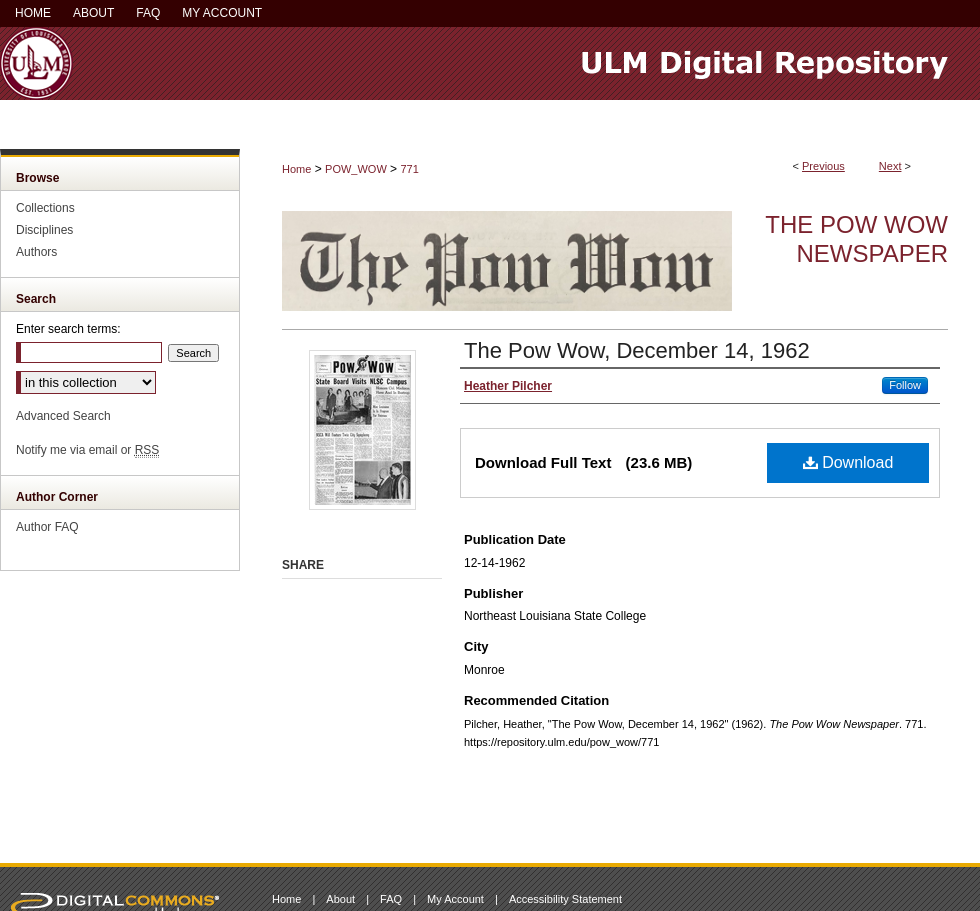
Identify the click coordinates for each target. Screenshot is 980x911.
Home (296, 169)
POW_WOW (356, 169)
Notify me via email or (87, 450)
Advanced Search (63, 416)
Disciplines (44, 230)
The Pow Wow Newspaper (856, 239)
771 (409, 169)
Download (848, 462)
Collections (45, 208)
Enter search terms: (68, 329)
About (340, 899)
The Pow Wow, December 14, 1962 (637, 350)
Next (890, 166)
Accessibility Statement (565, 899)
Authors (36, 252)
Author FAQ (47, 527)
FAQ (391, 899)
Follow (905, 385)
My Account (455, 899)
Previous (823, 166)
